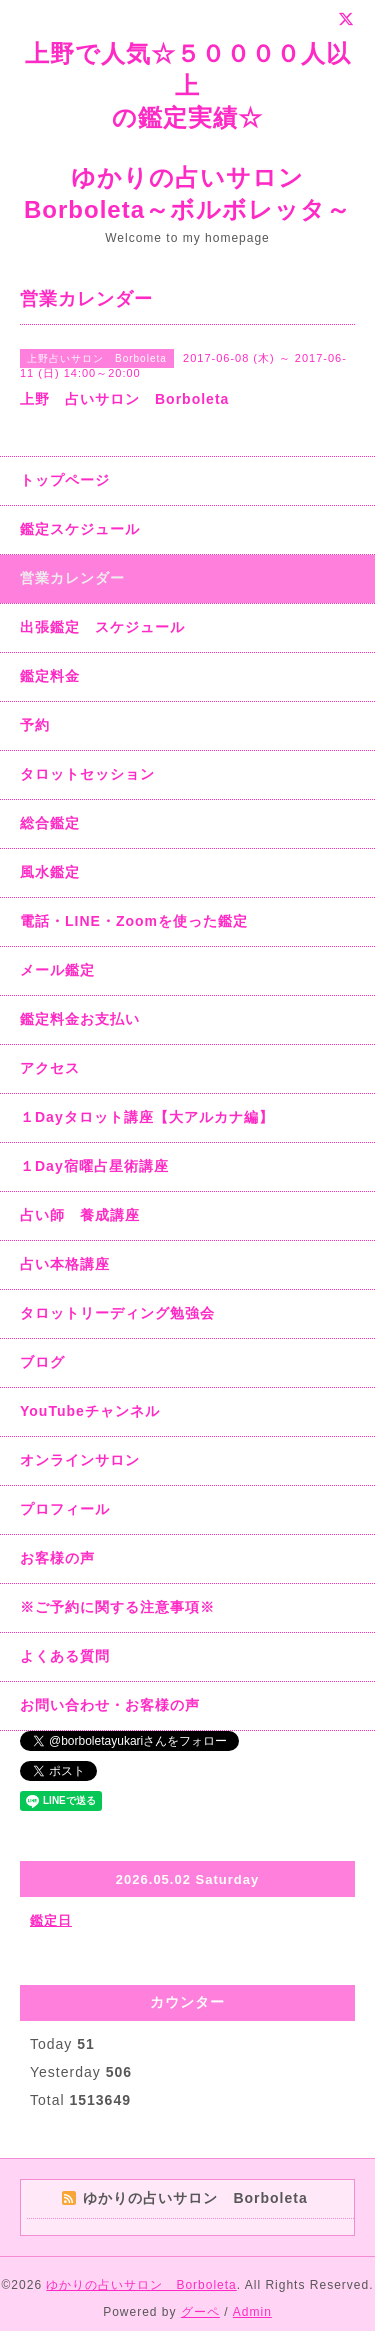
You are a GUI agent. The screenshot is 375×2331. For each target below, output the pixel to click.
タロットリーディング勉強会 (117, 1313)
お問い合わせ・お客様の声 (110, 1705)
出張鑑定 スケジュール (102, 627)
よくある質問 (65, 1656)
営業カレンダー (72, 578)
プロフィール (65, 1509)
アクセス (50, 1068)
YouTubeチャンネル (90, 1411)
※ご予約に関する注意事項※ (117, 1607)
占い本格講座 (65, 1264)
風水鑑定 (50, 872)
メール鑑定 (57, 970)
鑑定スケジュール (80, 529)
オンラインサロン (80, 1460)
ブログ (42, 1362)
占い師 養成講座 (80, 1215)
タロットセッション (87, 774)
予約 (35, 725)
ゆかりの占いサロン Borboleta (141, 2285)
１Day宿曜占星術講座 (94, 1166)
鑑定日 (51, 1920)
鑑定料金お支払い (80, 1019)
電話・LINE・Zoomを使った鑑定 (134, 921)
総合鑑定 (50, 823)
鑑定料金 (50, 676)
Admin (252, 2312)
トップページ (65, 480)
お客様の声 (57, 1558)
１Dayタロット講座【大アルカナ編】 (147, 1117)
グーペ (200, 2312)
